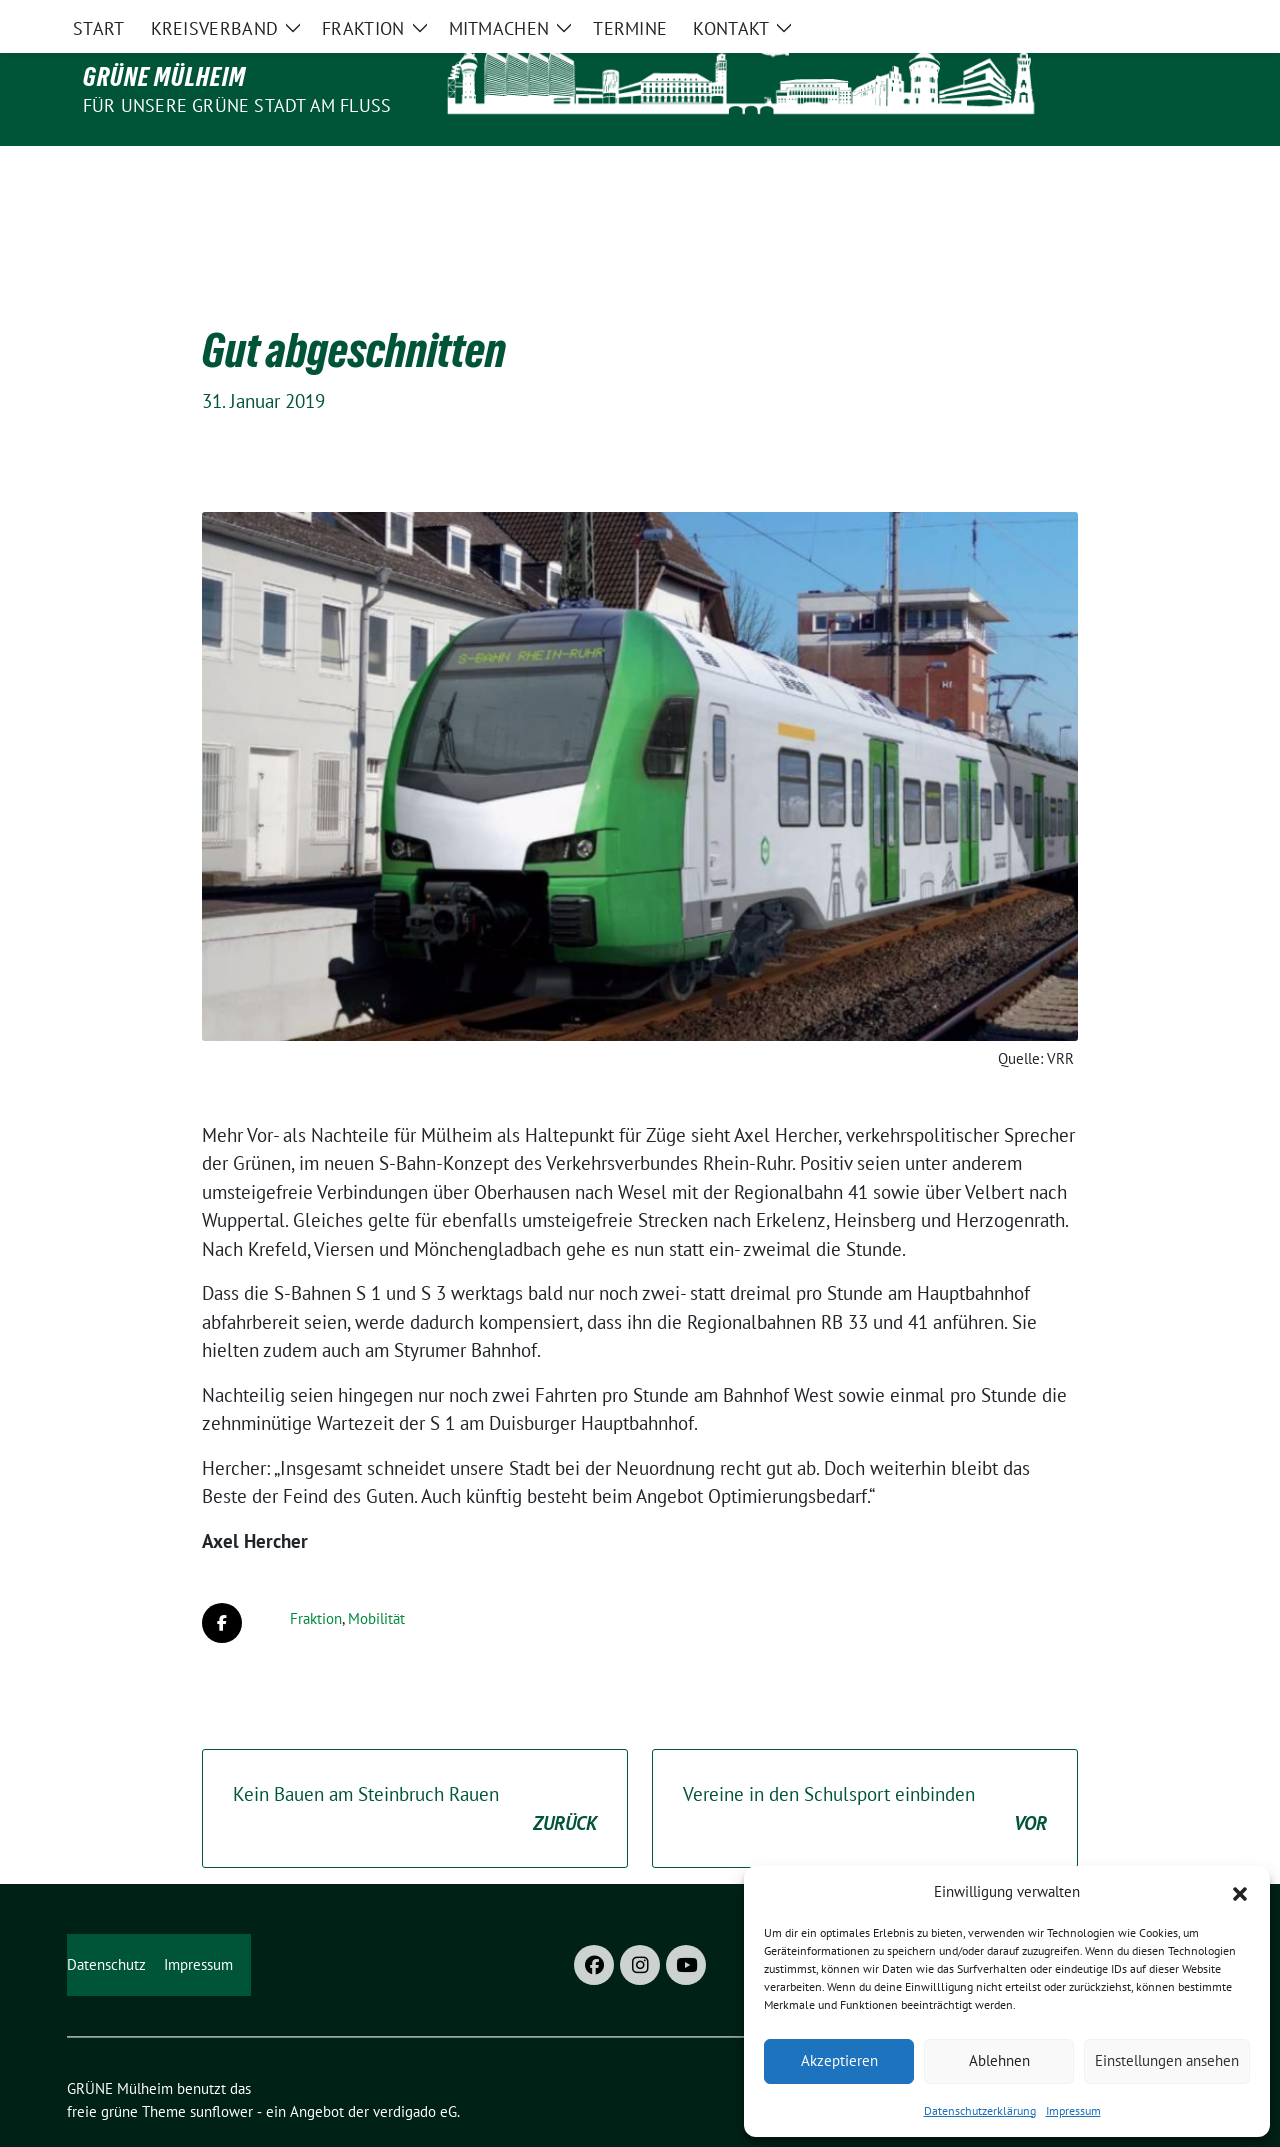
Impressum (1073, 2110)
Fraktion (316, 1576)
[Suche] (1149, 17)
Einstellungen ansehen (1167, 2060)
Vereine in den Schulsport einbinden (865, 1767)
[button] (1240, 1892)
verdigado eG (415, 2069)
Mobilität (376, 1576)
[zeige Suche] (1177, 17)
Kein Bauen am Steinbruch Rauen (415, 1767)
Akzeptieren (839, 2060)
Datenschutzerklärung (980, 2110)
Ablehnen (999, 2060)
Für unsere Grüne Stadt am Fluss (237, 105)
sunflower (221, 2069)
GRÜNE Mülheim (164, 77)
